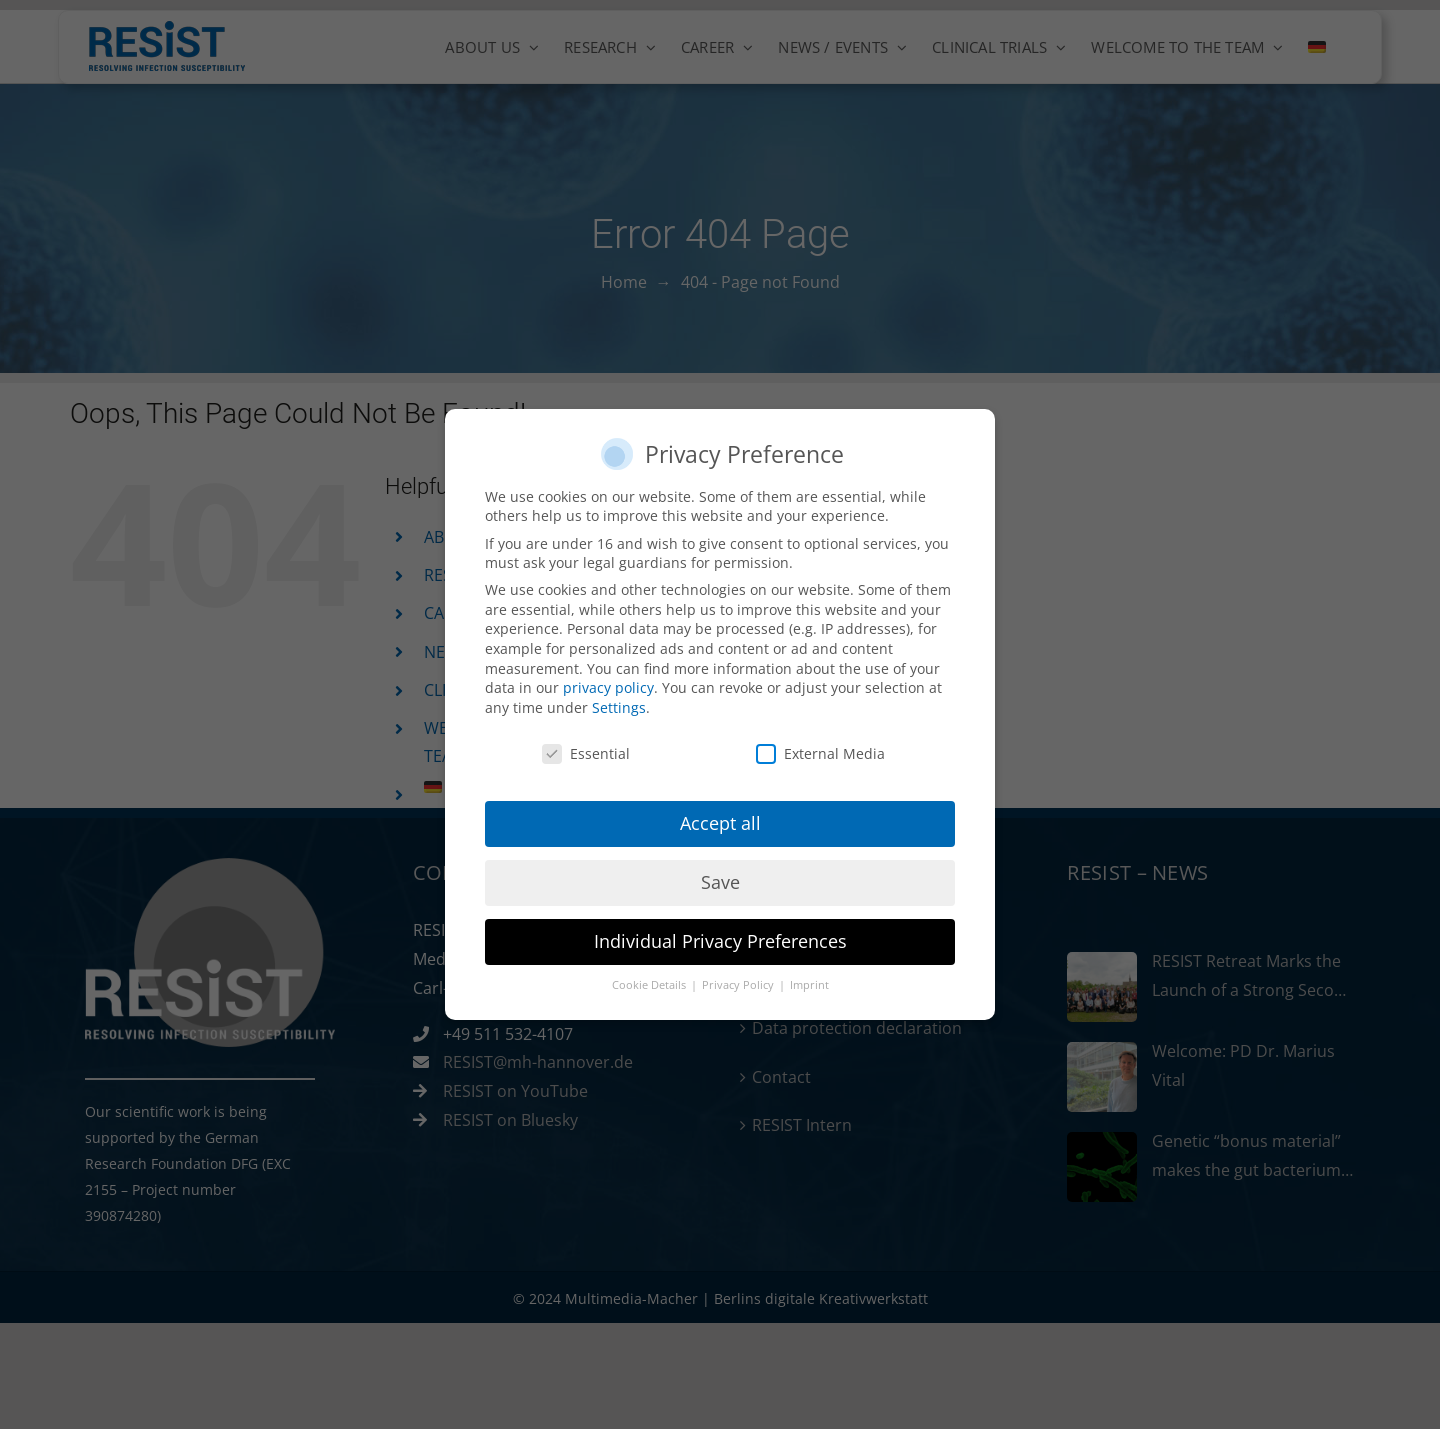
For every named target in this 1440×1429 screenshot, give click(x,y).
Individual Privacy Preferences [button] (720, 935)
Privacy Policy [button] (739, 979)
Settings (619, 700)
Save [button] (720, 876)
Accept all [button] (720, 817)
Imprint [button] (809, 979)
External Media (820, 746)
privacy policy (608, 681)
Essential (586, 746)
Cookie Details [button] (650, 979)
